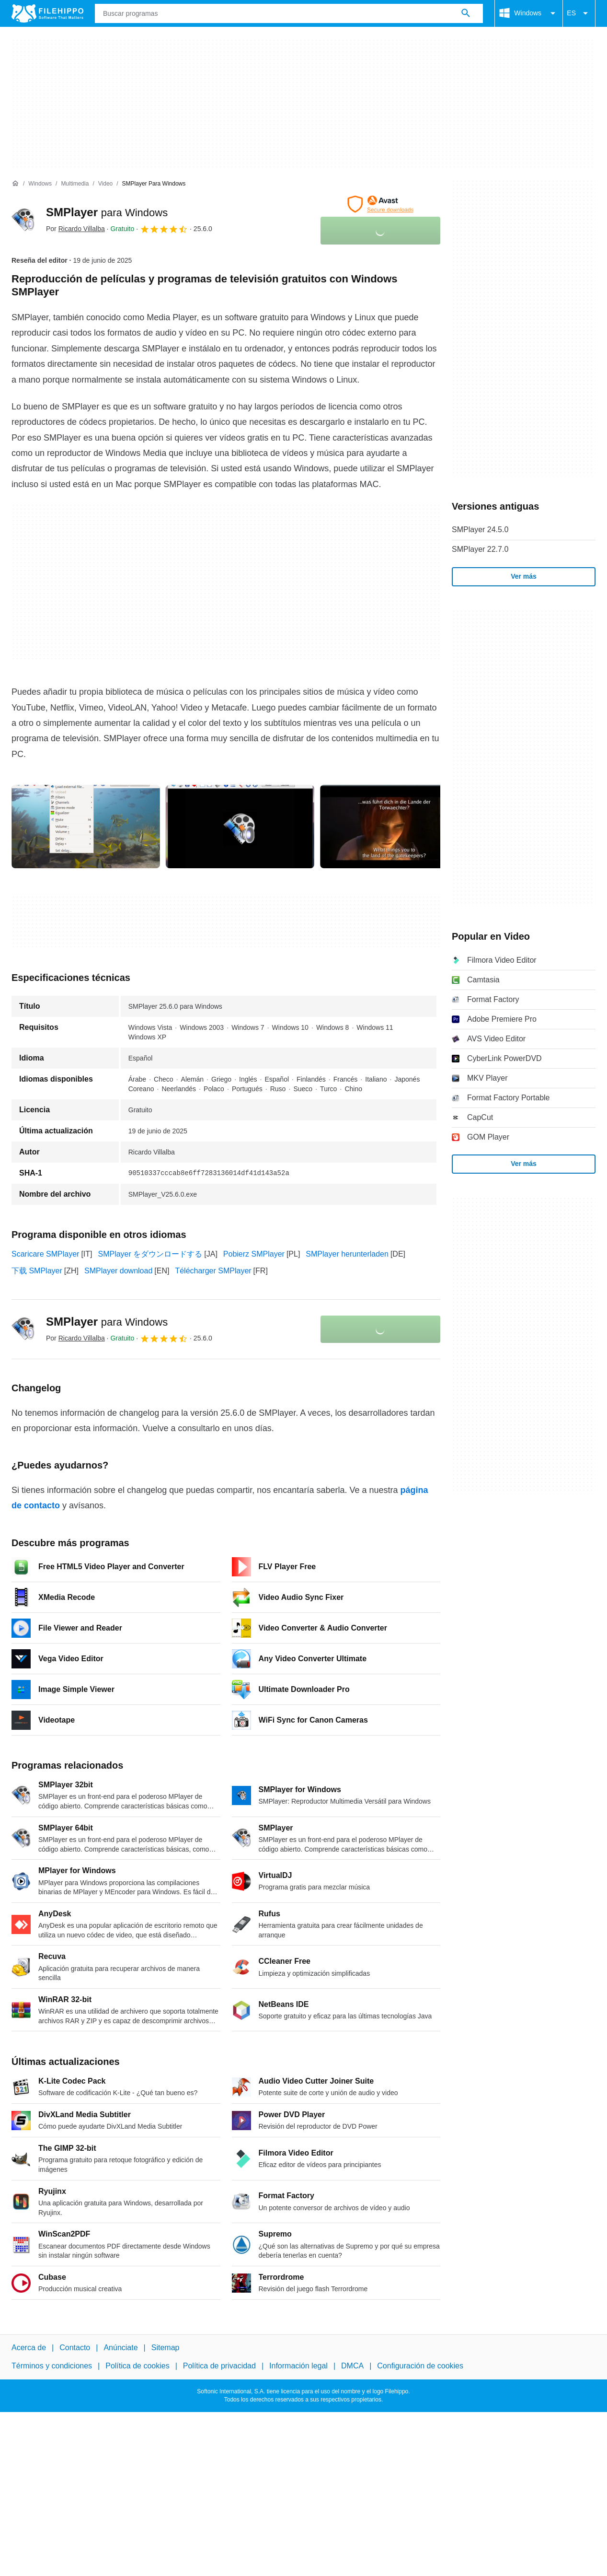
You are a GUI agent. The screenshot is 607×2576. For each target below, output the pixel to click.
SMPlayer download (118, 1271)
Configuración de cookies (420, 2366)
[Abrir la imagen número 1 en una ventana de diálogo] (240, 826)
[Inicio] (15, 183)
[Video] (105, 184)
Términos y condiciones (51, 2366)
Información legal (298, 2366)
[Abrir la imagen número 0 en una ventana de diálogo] (85, 826)
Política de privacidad (219, 2366)
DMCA (352, 2366)
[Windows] (40, 184)
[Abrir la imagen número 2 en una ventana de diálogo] (394, 826)
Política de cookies (137, 2366)
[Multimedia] (75, 184)
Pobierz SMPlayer (254, 1254)
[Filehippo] (47, 13)
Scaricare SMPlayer (45, 1254)
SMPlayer (107, 212)
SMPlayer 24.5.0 (480, 529)
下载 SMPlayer (36, 1271)
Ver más (524, 576)
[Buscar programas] (465, 13)
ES (579, 13)
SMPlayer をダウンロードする (150, 1254)
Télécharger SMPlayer (213, 1271)
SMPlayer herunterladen (347, 1254)
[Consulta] (289, 13)
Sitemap (165, 2347)
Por (75, 229)
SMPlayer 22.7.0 (480, 549)
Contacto (74, 2347)
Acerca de (28, 2347)
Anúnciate (120, 2347)
